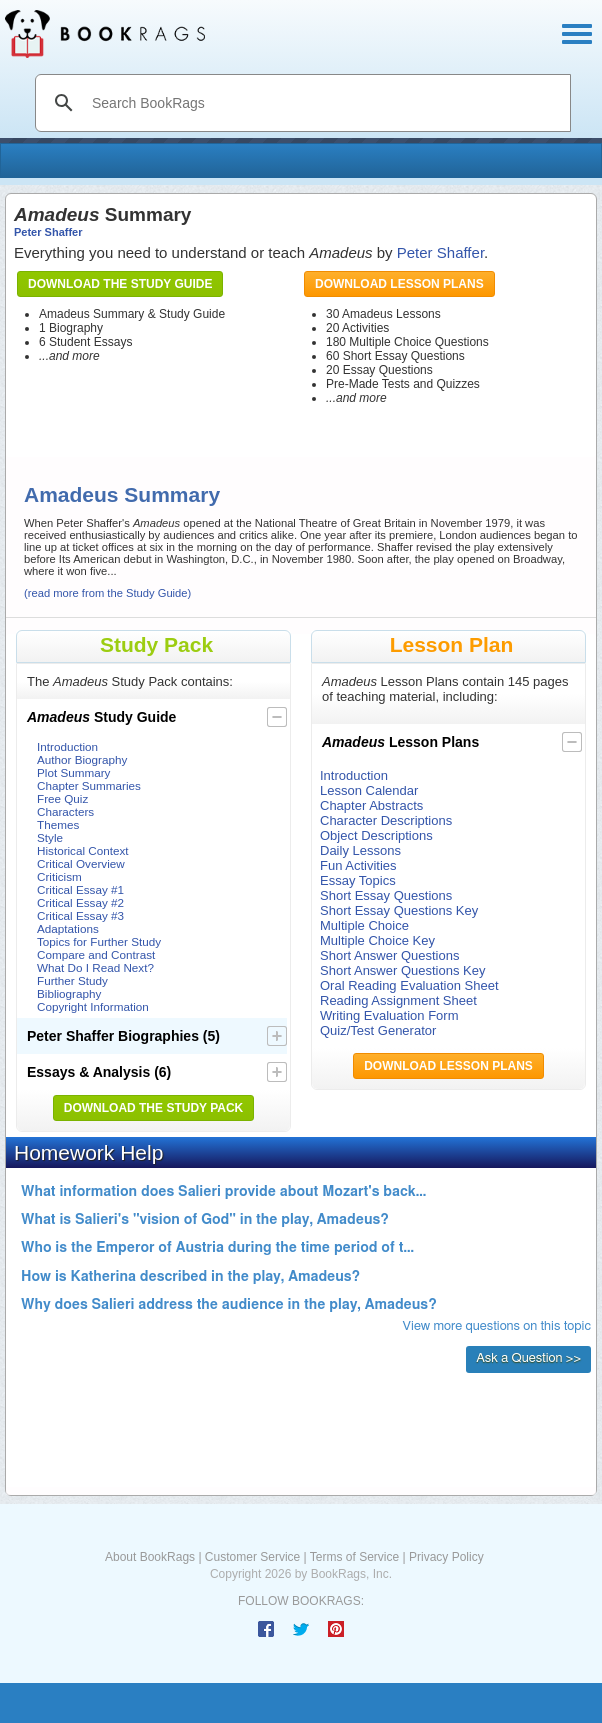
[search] (324, 103)
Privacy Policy (446, 1557)
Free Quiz (62, 798)
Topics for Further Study (99, 941)
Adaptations (68, 928)
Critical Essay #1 (80, 889)
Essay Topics (358, 880)
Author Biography (82, 759)
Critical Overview (81, 863)
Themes (58, 824)
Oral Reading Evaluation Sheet (409, 985)
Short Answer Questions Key (402, 970)
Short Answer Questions (389, 955)
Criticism (59, 876)
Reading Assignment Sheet (398, 1000)
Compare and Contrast (96, 954)
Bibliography (69, 993)
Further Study (72, 980)
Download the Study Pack (154, 1108)
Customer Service (252, 1557)
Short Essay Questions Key (399, 910)
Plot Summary (73, 772)
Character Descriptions (386, 820)
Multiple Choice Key (377, 940)
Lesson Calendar (369, 790)
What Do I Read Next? (95, 967)
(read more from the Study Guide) (107, 593)
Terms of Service (354, 1557)
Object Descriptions (376, 835)
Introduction (67, 746)
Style (50, 837)
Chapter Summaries (89, 785)
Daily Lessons (360, 850)
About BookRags (150, 1557)
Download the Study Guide (120, 284)
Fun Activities (358, 865)
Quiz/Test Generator (378, 1030)
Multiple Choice (364, 925)
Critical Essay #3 (80, 915)
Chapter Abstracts (371, 805)
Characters (65, 811)
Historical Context (83, 850)
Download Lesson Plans (399, 284)
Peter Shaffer (48, 232)
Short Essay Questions (386, 895)
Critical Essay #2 (80, 902)
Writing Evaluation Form (389, 1015)
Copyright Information (93, 1006)
